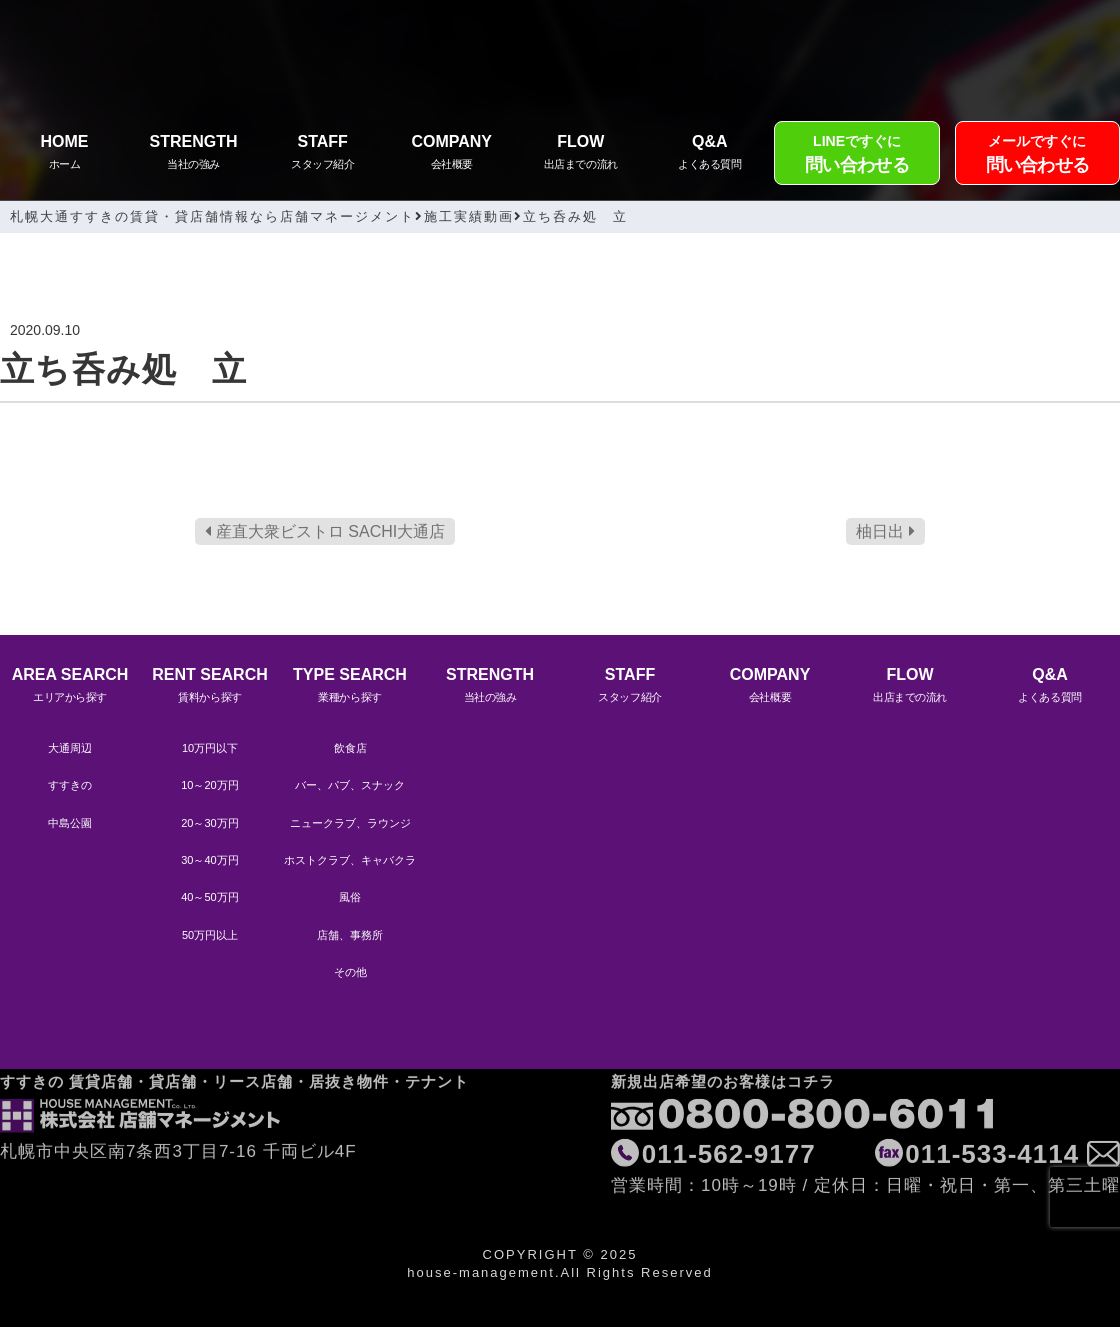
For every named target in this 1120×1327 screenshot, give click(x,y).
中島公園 (70, 823)
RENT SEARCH (210, 687)
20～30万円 (209, 823)
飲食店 (350, 748)
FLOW (580, 154)
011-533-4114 (992, 1104)
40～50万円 (209, 897)
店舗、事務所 (350, 935)
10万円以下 (210, 748)
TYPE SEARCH (350, 687)
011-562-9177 (729, 1104)
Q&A (709, 154)
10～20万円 (209, 785)
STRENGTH (193, 154)
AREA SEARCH (70, 687)
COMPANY (451, 154)
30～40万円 (209, 860)
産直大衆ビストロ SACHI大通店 (325, 531)
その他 (350, 972)
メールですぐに (1037, 156)
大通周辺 (70, 748)
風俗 (350, 897)
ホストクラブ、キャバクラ (350, 860)
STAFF (322, 154)
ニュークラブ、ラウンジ (350, 823)
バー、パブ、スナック (350, 785)
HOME (64, 154)
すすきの (70, 785)
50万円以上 (210, 935)
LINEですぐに (856, 156)
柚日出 (885, 531)
